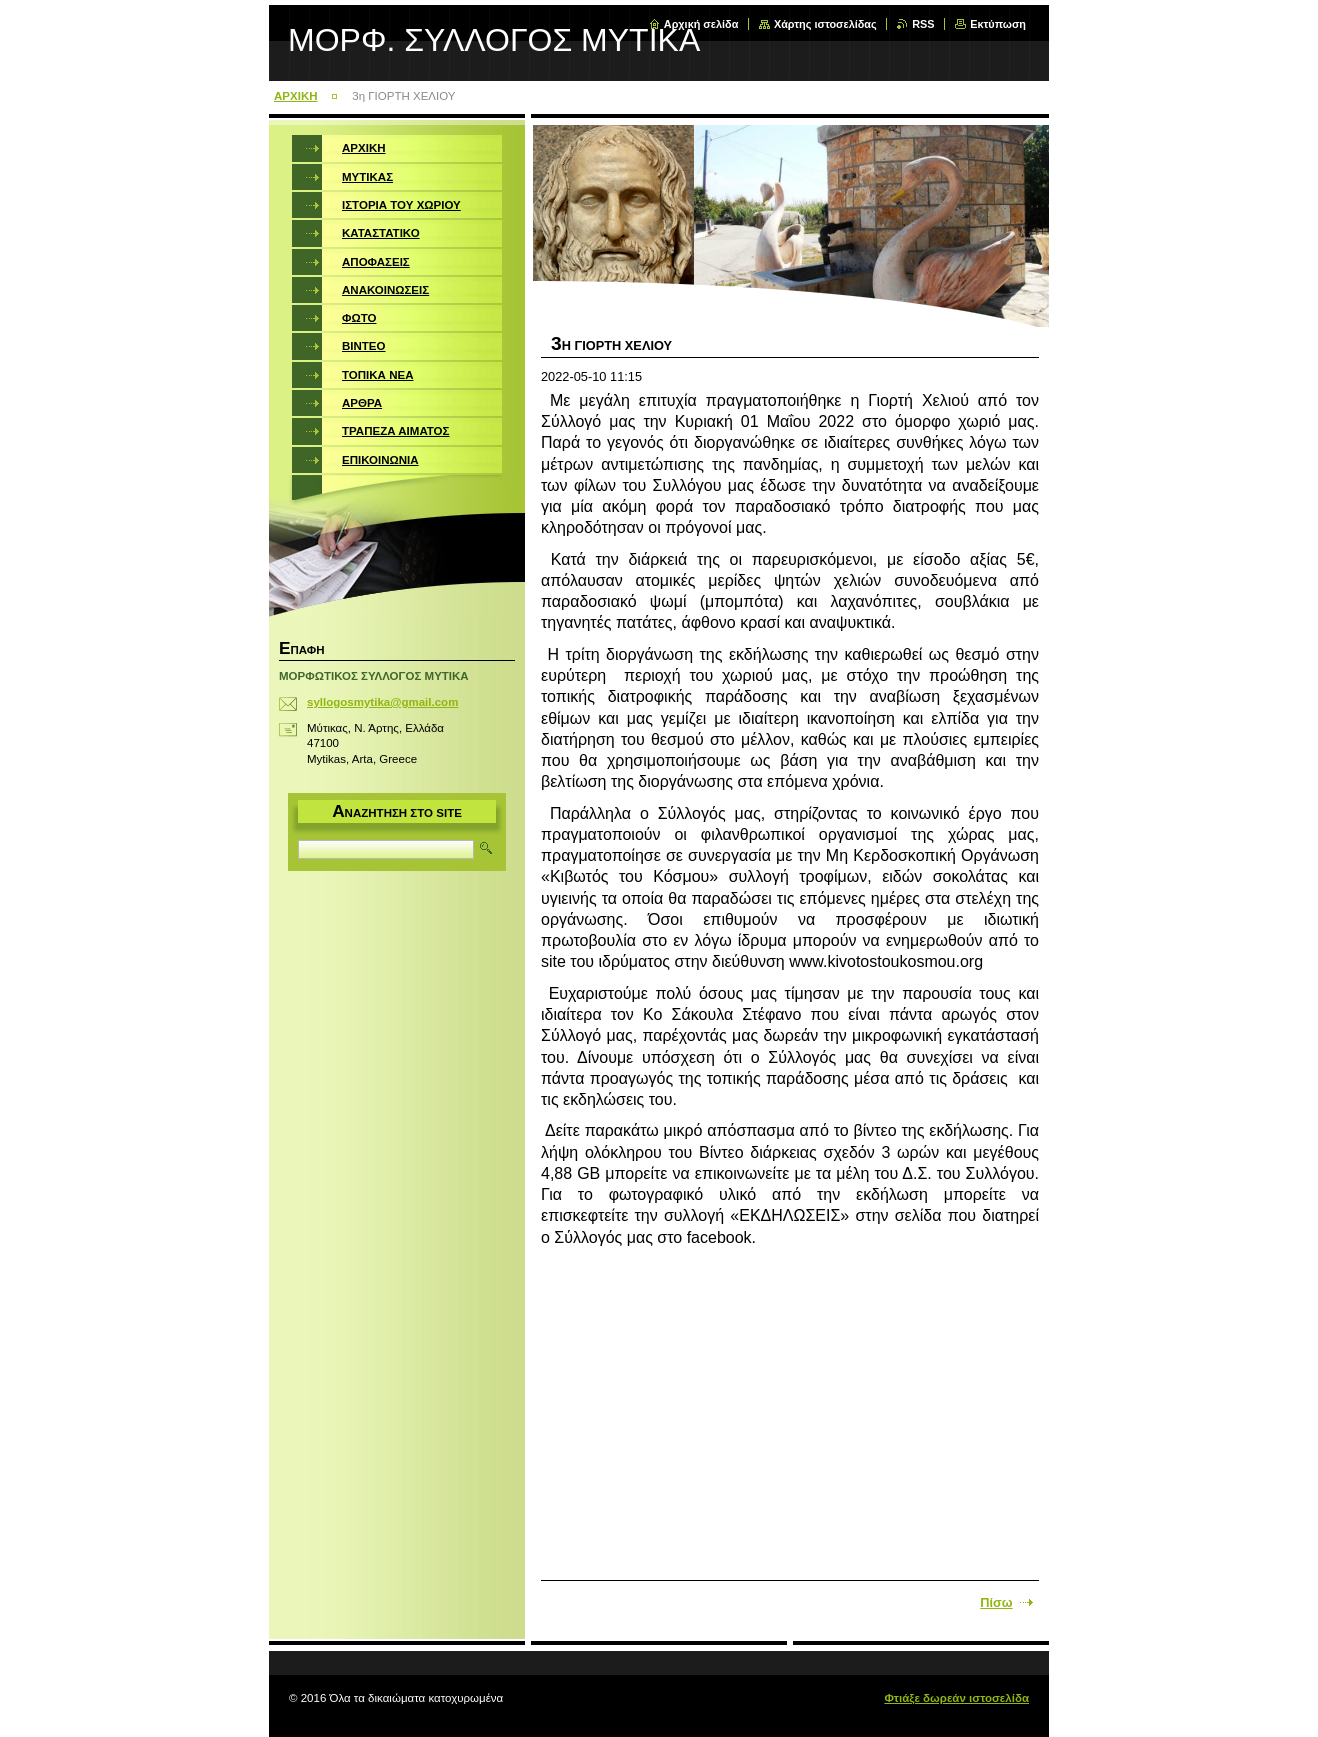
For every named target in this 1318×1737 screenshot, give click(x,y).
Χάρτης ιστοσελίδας (825, 24)
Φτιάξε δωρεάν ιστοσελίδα (956, 1698)
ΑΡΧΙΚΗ (296, 96)
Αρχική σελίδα (701, 24)
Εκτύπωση (998, 24)
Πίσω (996, 1602)
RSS (923, 24)
